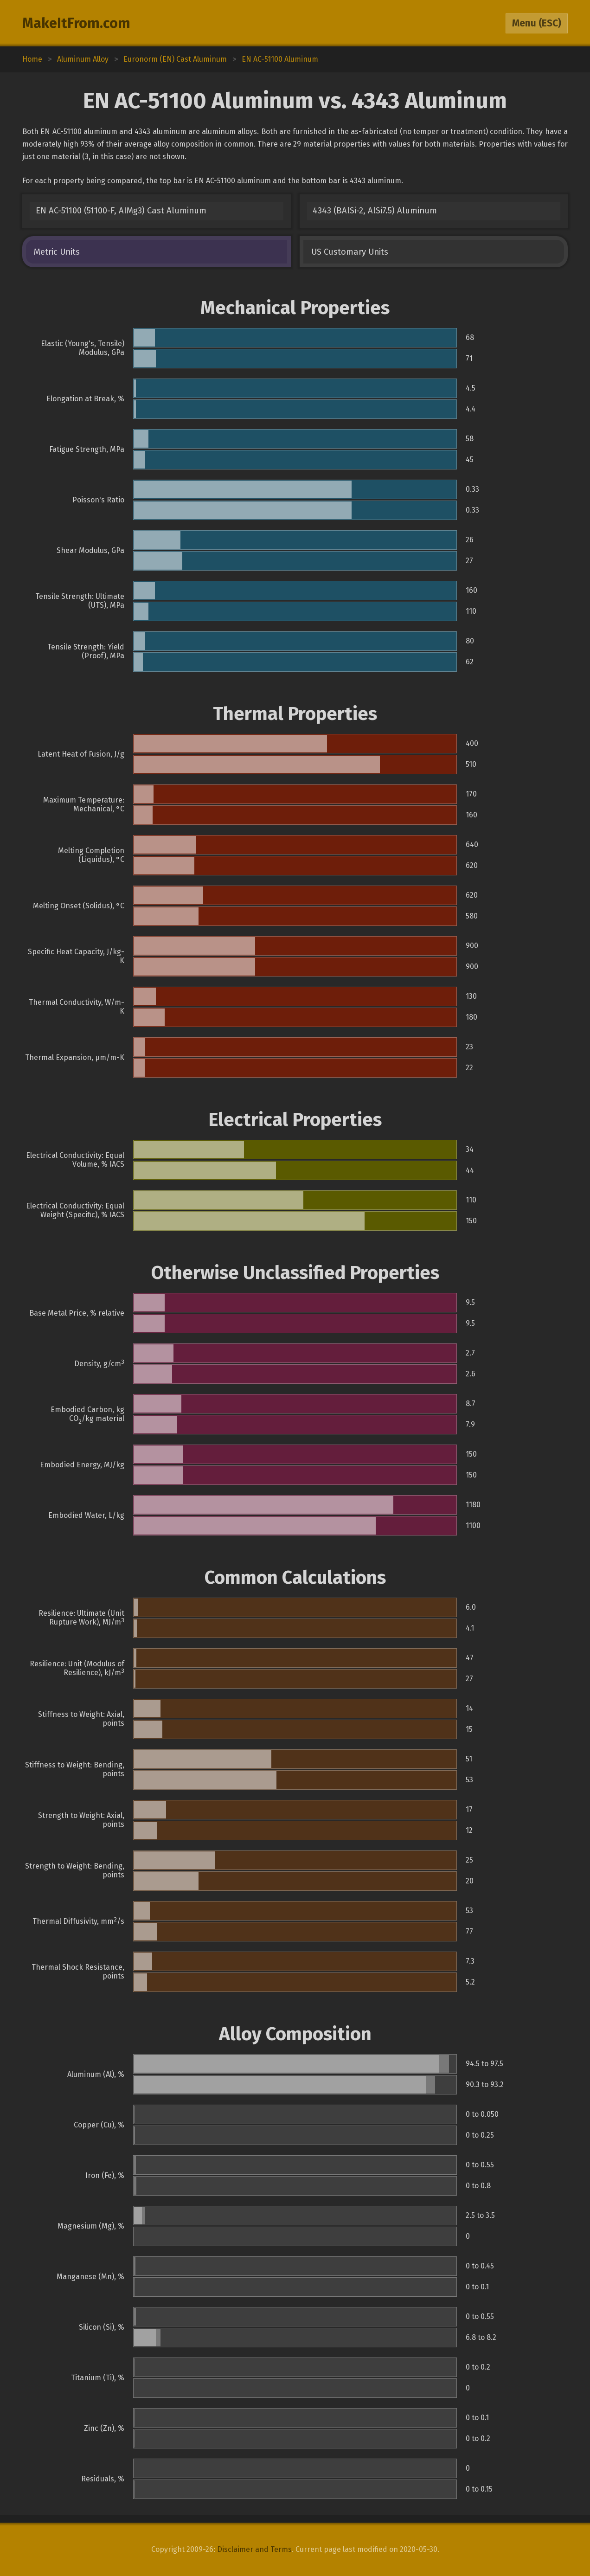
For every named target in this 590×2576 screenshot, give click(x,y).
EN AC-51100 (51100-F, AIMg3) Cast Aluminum (121, 211)
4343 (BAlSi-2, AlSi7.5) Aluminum (375, 211)
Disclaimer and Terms (254, 2549)
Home (32, 59)
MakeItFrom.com (76, 23)
